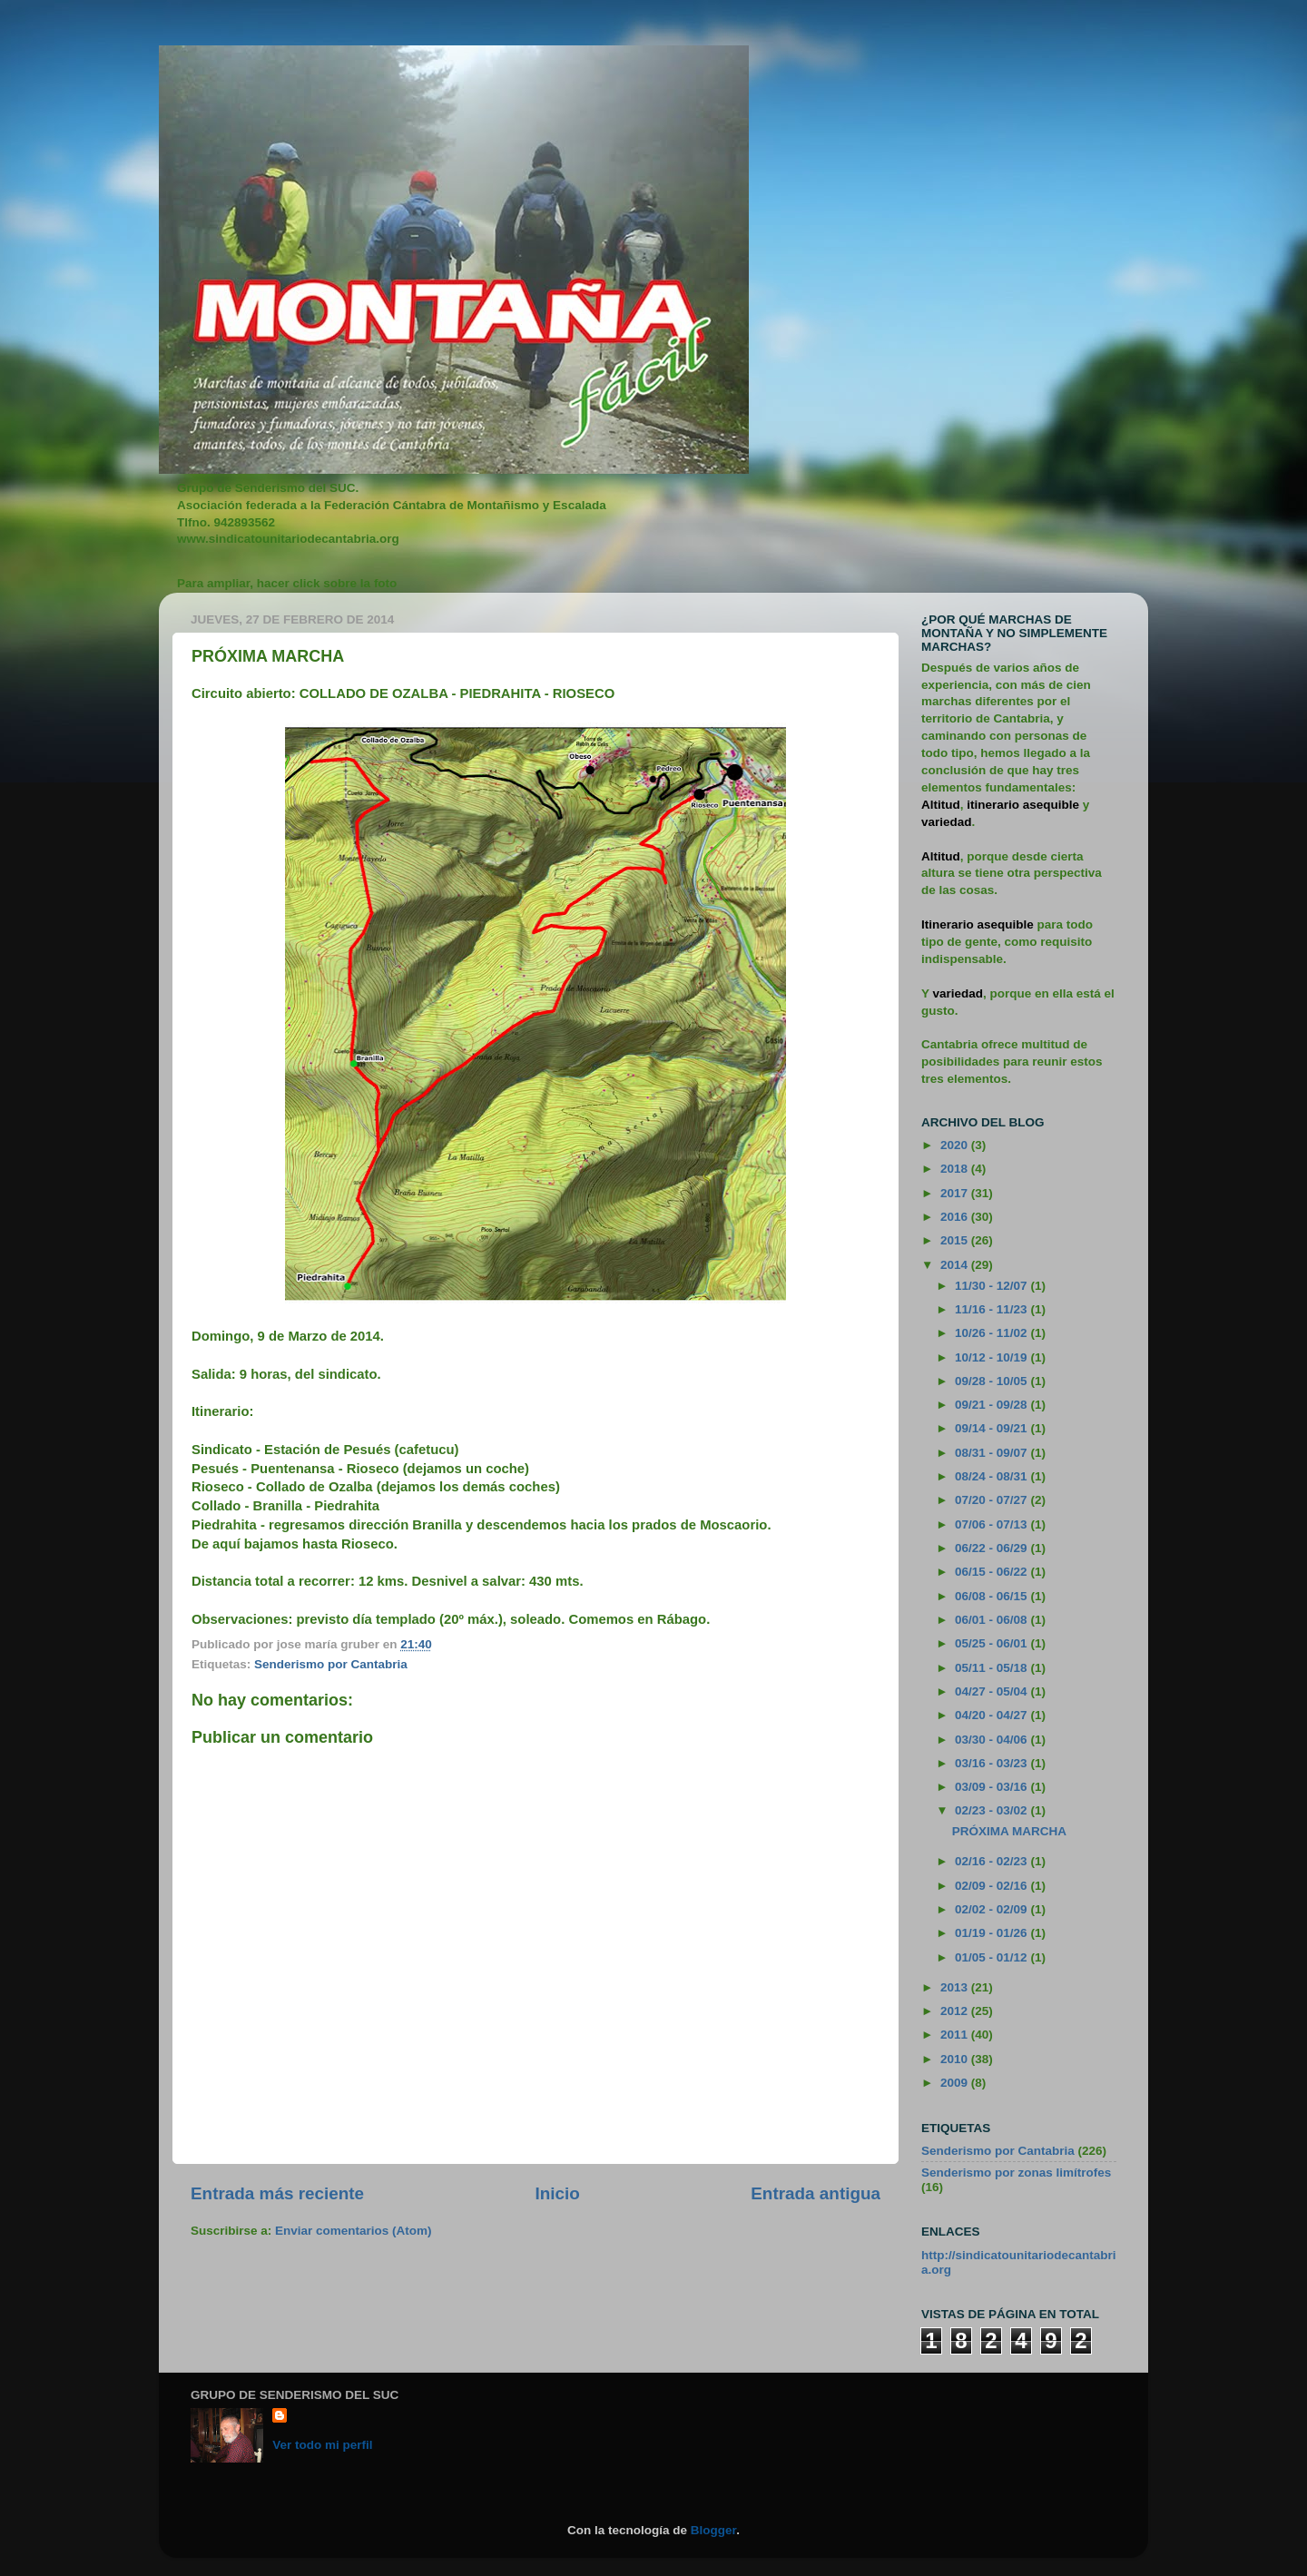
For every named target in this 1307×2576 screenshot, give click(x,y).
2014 (955, 1265)
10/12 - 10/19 (992, 1357)
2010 (955, 2059)
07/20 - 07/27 (992, 1500)
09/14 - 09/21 (992, 1428)
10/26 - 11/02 (992, 1333)
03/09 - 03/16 (992, 1787)
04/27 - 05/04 (992, 1691)
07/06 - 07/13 (992, 1524)
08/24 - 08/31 (992, 1476)
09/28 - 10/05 (992, 1381)
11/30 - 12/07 (992, 1286)
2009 (955, 2082)
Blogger (713, 2530)
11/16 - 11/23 (992, 1309)
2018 (955, 1168)
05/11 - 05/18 (992, 1668)
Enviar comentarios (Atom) (353, 2230)
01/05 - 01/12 (992, 1957)
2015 (955, 1240)
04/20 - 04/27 (992, 1715)
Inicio (558, 2193)
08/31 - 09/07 (992, 1453)
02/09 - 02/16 (992, 1886)
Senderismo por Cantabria (331, 1664)
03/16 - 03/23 (992, 1763)
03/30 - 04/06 (992, 1739)
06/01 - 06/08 (992, 1620)
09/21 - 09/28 (992, 1404)
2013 (955, 1987)
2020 (955, 1145)
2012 (955, 2011)
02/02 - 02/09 (992, 1909)
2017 (955, 1193)
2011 (955, 2034)
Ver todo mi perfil (322, 2445)
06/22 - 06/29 (992, 1548)
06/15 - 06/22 (992, 1571)
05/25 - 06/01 (992, 1643)
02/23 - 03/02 (992, 1810)
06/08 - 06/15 (992, 1596)
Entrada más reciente (277, 2193)
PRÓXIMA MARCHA (1009, 1831)
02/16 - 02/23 (992, 1861)
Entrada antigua (815, 2193)
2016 (955, 1217)
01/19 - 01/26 (992, 1933)
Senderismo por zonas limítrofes (1016, 2172)
